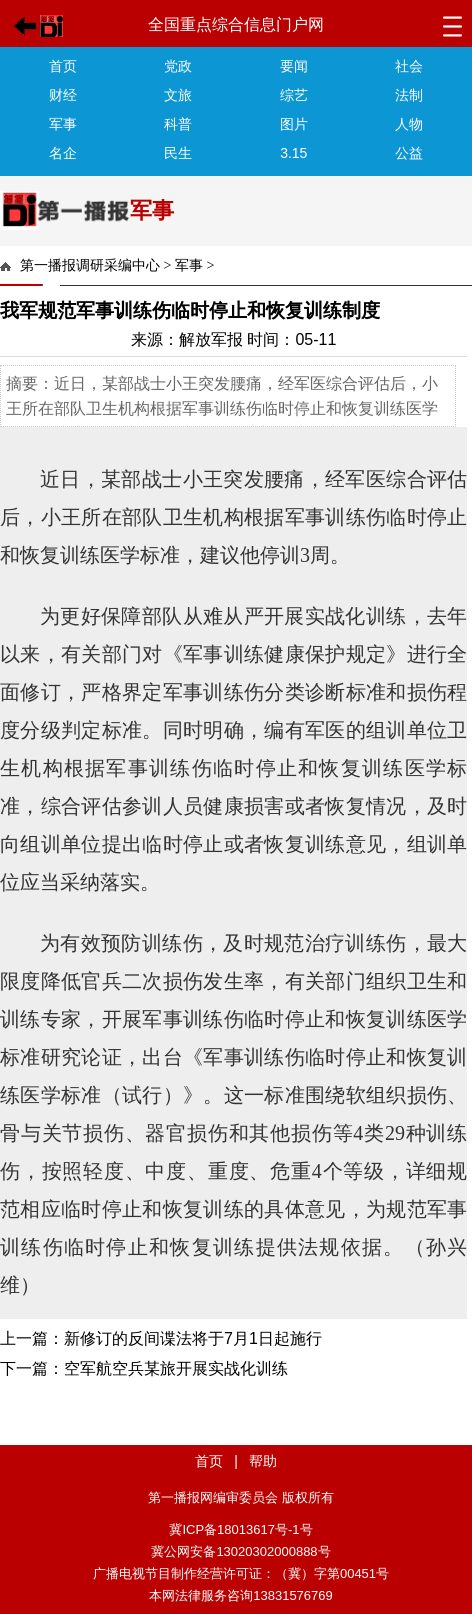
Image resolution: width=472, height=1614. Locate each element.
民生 (178, 153)
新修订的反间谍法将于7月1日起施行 (193, 1338)
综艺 (294, 95)
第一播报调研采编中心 (90, 265)
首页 (63, 66)
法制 (409, 95)
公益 (409, 153)
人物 (409, 124)
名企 (63, 153)
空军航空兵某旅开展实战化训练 (176, 1368)
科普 (178, 124)
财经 (63, 95)
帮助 (263, 1461)
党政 (178, 66)
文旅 (178, 95)
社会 (409, 66)
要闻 (294, 66)
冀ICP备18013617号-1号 (240, 1529)
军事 (63, 124)
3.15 (293, 153)
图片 (294, 124)
